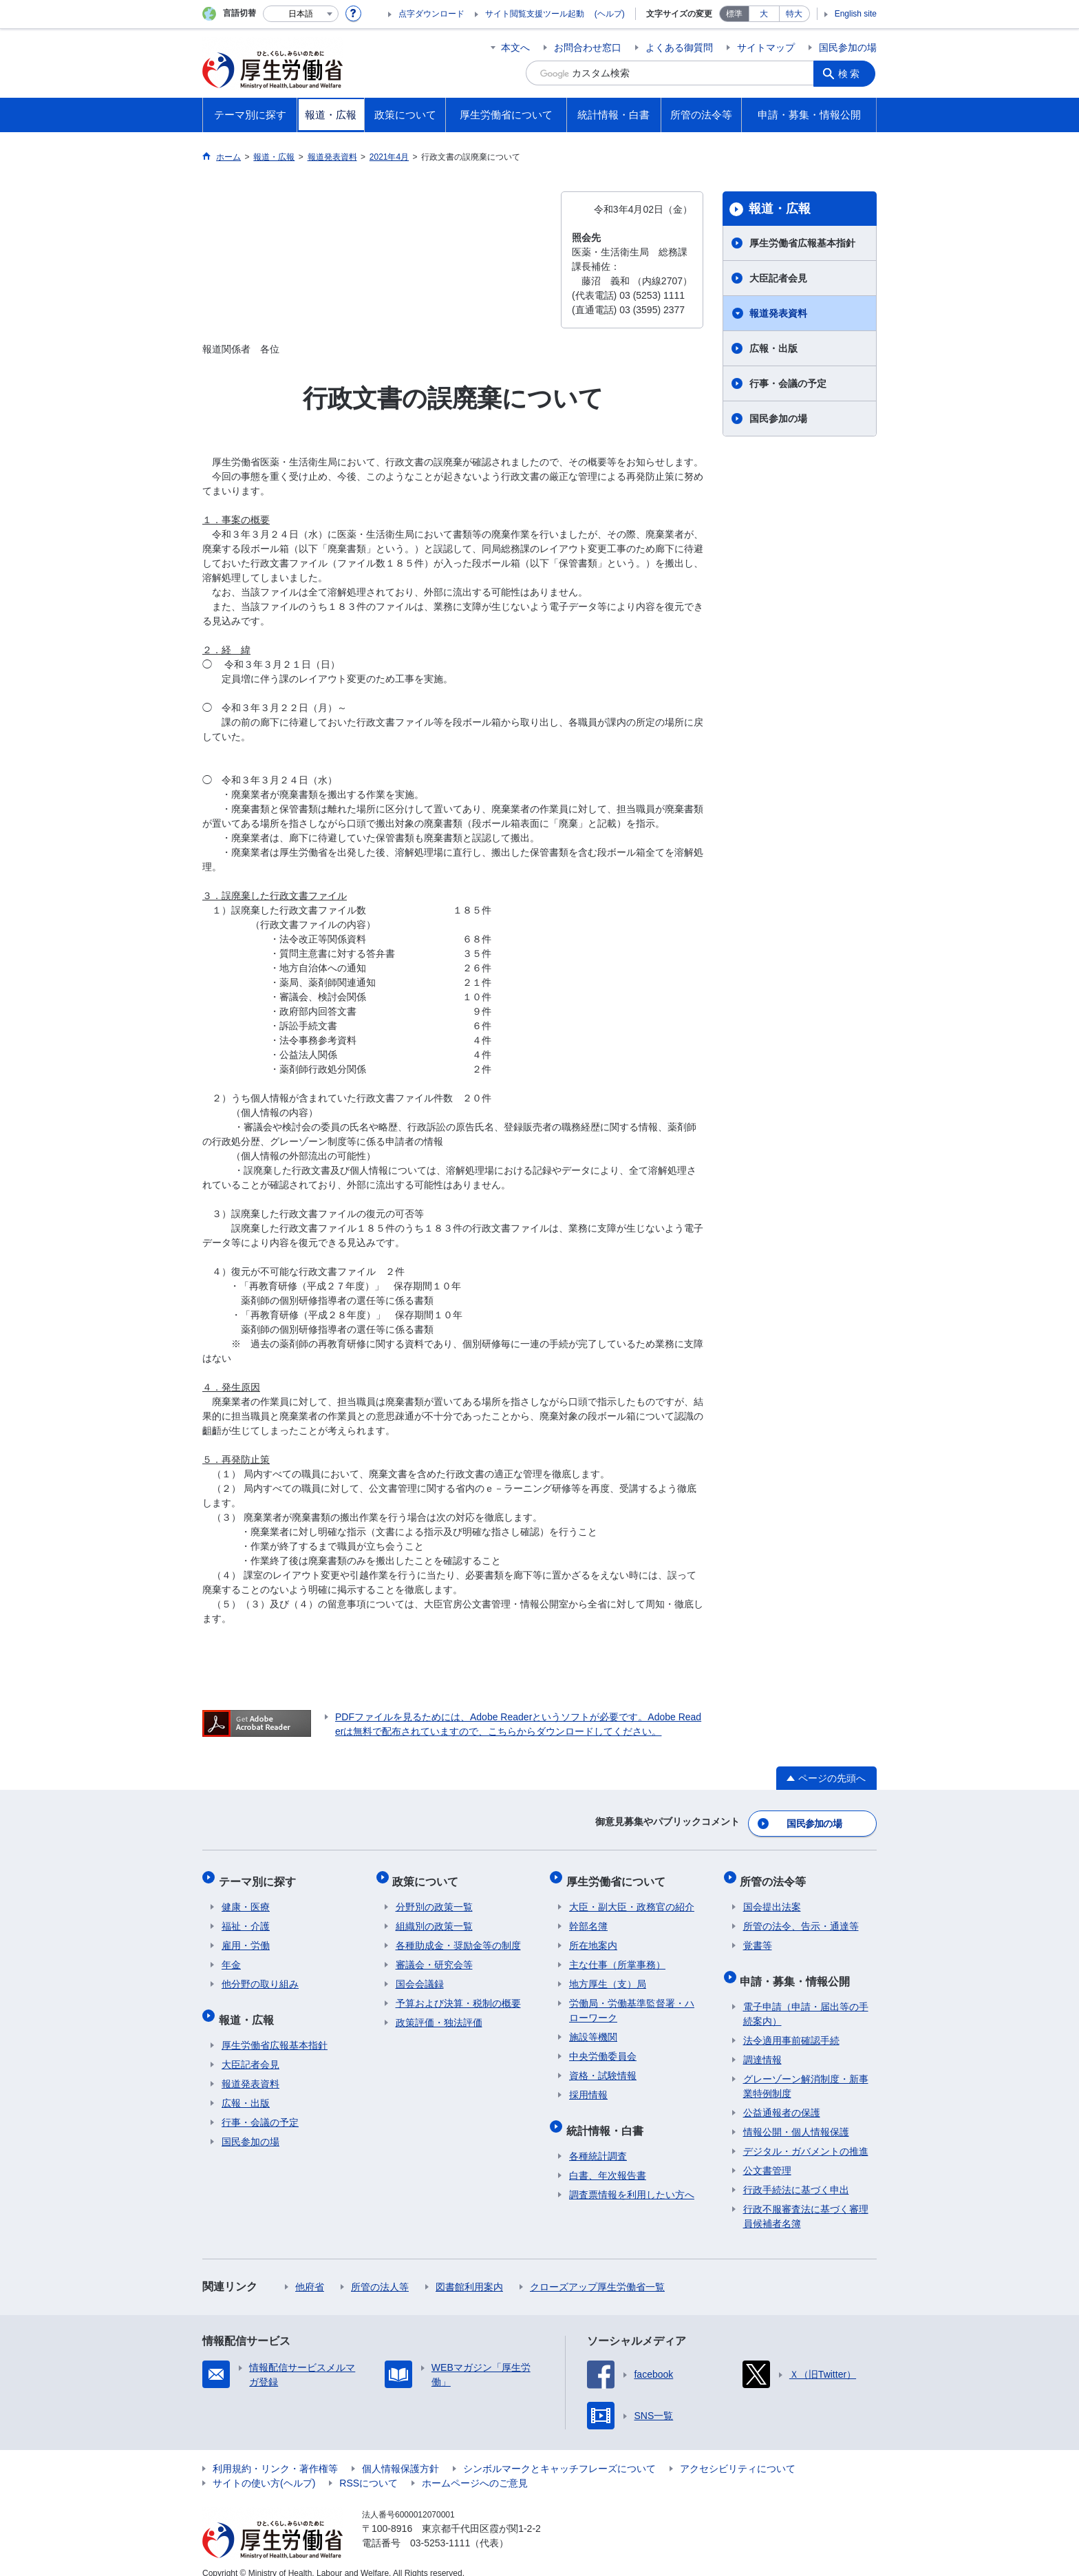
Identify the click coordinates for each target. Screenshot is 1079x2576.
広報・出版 (773, 348)
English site (856, 14)
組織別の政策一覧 (434, 1917)
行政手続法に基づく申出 (796, 2174)
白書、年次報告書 (607, 2160)
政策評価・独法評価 (439, 2013)
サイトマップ (766, 47)
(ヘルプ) (610, 14)
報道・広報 (780, 208)
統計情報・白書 (607, 2118)
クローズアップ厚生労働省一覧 (597, 2271)
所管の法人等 (380, 2271)
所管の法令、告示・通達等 (801, 1917)
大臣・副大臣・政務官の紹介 (631, 1897)
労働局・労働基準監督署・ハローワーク (631, 2001)
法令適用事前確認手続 (791, 2025)
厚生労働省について (618, 1875)
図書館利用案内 (469, 2271)
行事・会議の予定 (787, 383)
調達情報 (762, 2044)
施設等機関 (593, 2028)
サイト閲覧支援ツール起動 (534, 14)
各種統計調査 (598, 2140)
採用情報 (588, 2085)
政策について (429, 1875)
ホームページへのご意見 (475, 2467)
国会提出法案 (772, 1897)
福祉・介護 (246, 1917)
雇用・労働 (246, 1936)
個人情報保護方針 (400, 2453)
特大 (794, 14)
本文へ (515, 47)
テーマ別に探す (260, 1875)
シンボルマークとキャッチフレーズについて (559, 2453)
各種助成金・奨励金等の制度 (458, 1936)
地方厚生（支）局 (607, 1975)
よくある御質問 (679, 47)
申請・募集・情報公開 (798, 1968)
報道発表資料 (778, 313)
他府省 (309, 2271)
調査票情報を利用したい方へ (631, 2179)
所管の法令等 (776, 1875)
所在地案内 (593, 1936)
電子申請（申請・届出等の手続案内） (805, 1999)
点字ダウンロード (431, 14)
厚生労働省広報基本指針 (802, 243)
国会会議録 (420, 1975)
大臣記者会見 (778, 278)
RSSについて (368, 2467)
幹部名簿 (588, 1917)
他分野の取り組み (260, 1975)
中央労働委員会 (603, 2047)
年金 (231, 1955)
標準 (734, 14)
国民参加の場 (848, 47)
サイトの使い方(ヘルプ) (264, 2467)
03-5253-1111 (440, 2527)
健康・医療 (246, 1897)
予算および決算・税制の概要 (458, 1994)
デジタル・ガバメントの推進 (805, 2136)
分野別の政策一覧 (434, 1897)
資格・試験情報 (603, 2066)
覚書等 (757, 1936)
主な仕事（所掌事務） (617, 1955)
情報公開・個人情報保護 (796, 2116)
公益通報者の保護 (781, 2097)
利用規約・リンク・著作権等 (275, 2453)
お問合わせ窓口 (587, 47)
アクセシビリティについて (737, 2453)
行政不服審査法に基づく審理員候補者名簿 (805, 2201)
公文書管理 (767, 2155)
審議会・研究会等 (434, 1955)
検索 (852, 72)
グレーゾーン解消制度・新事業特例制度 (805, 2071)
